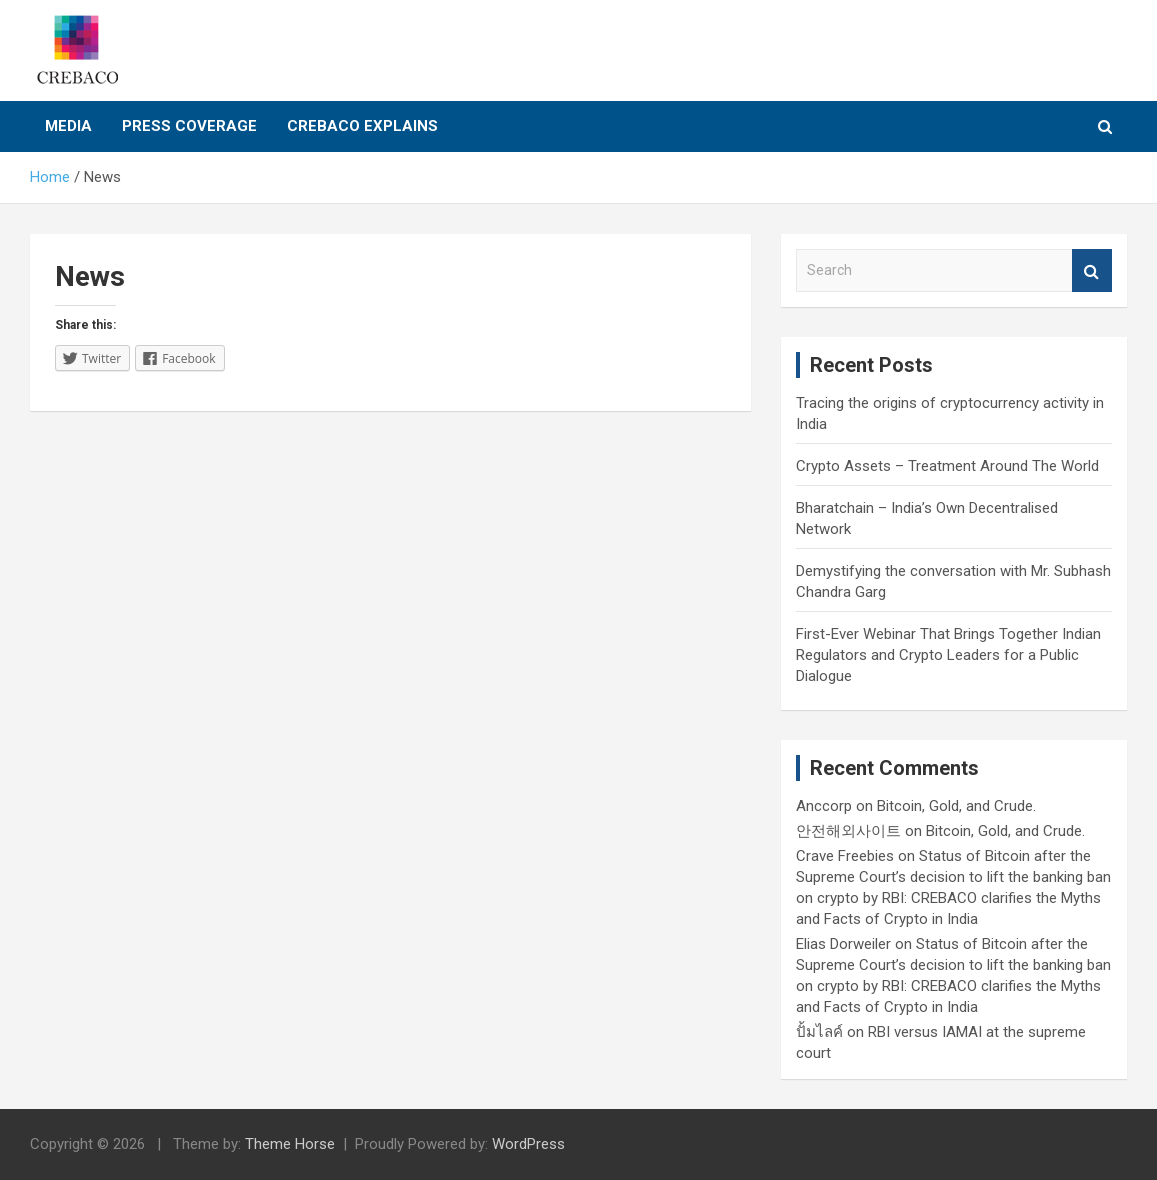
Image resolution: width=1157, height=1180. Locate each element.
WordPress (528, 1144)
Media (68, 126)
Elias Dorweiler (843, 944)
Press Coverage (189, 126)
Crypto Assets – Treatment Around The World (947, 466)
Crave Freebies (845, 856)
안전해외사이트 (848, 831)
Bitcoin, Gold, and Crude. (956, 806)
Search (1092, 270)
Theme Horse (290, 1144)
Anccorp (824, 806)
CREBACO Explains (362, 126)
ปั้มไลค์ (819, 1032)
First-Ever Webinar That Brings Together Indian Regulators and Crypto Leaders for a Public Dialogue (948, 655)
